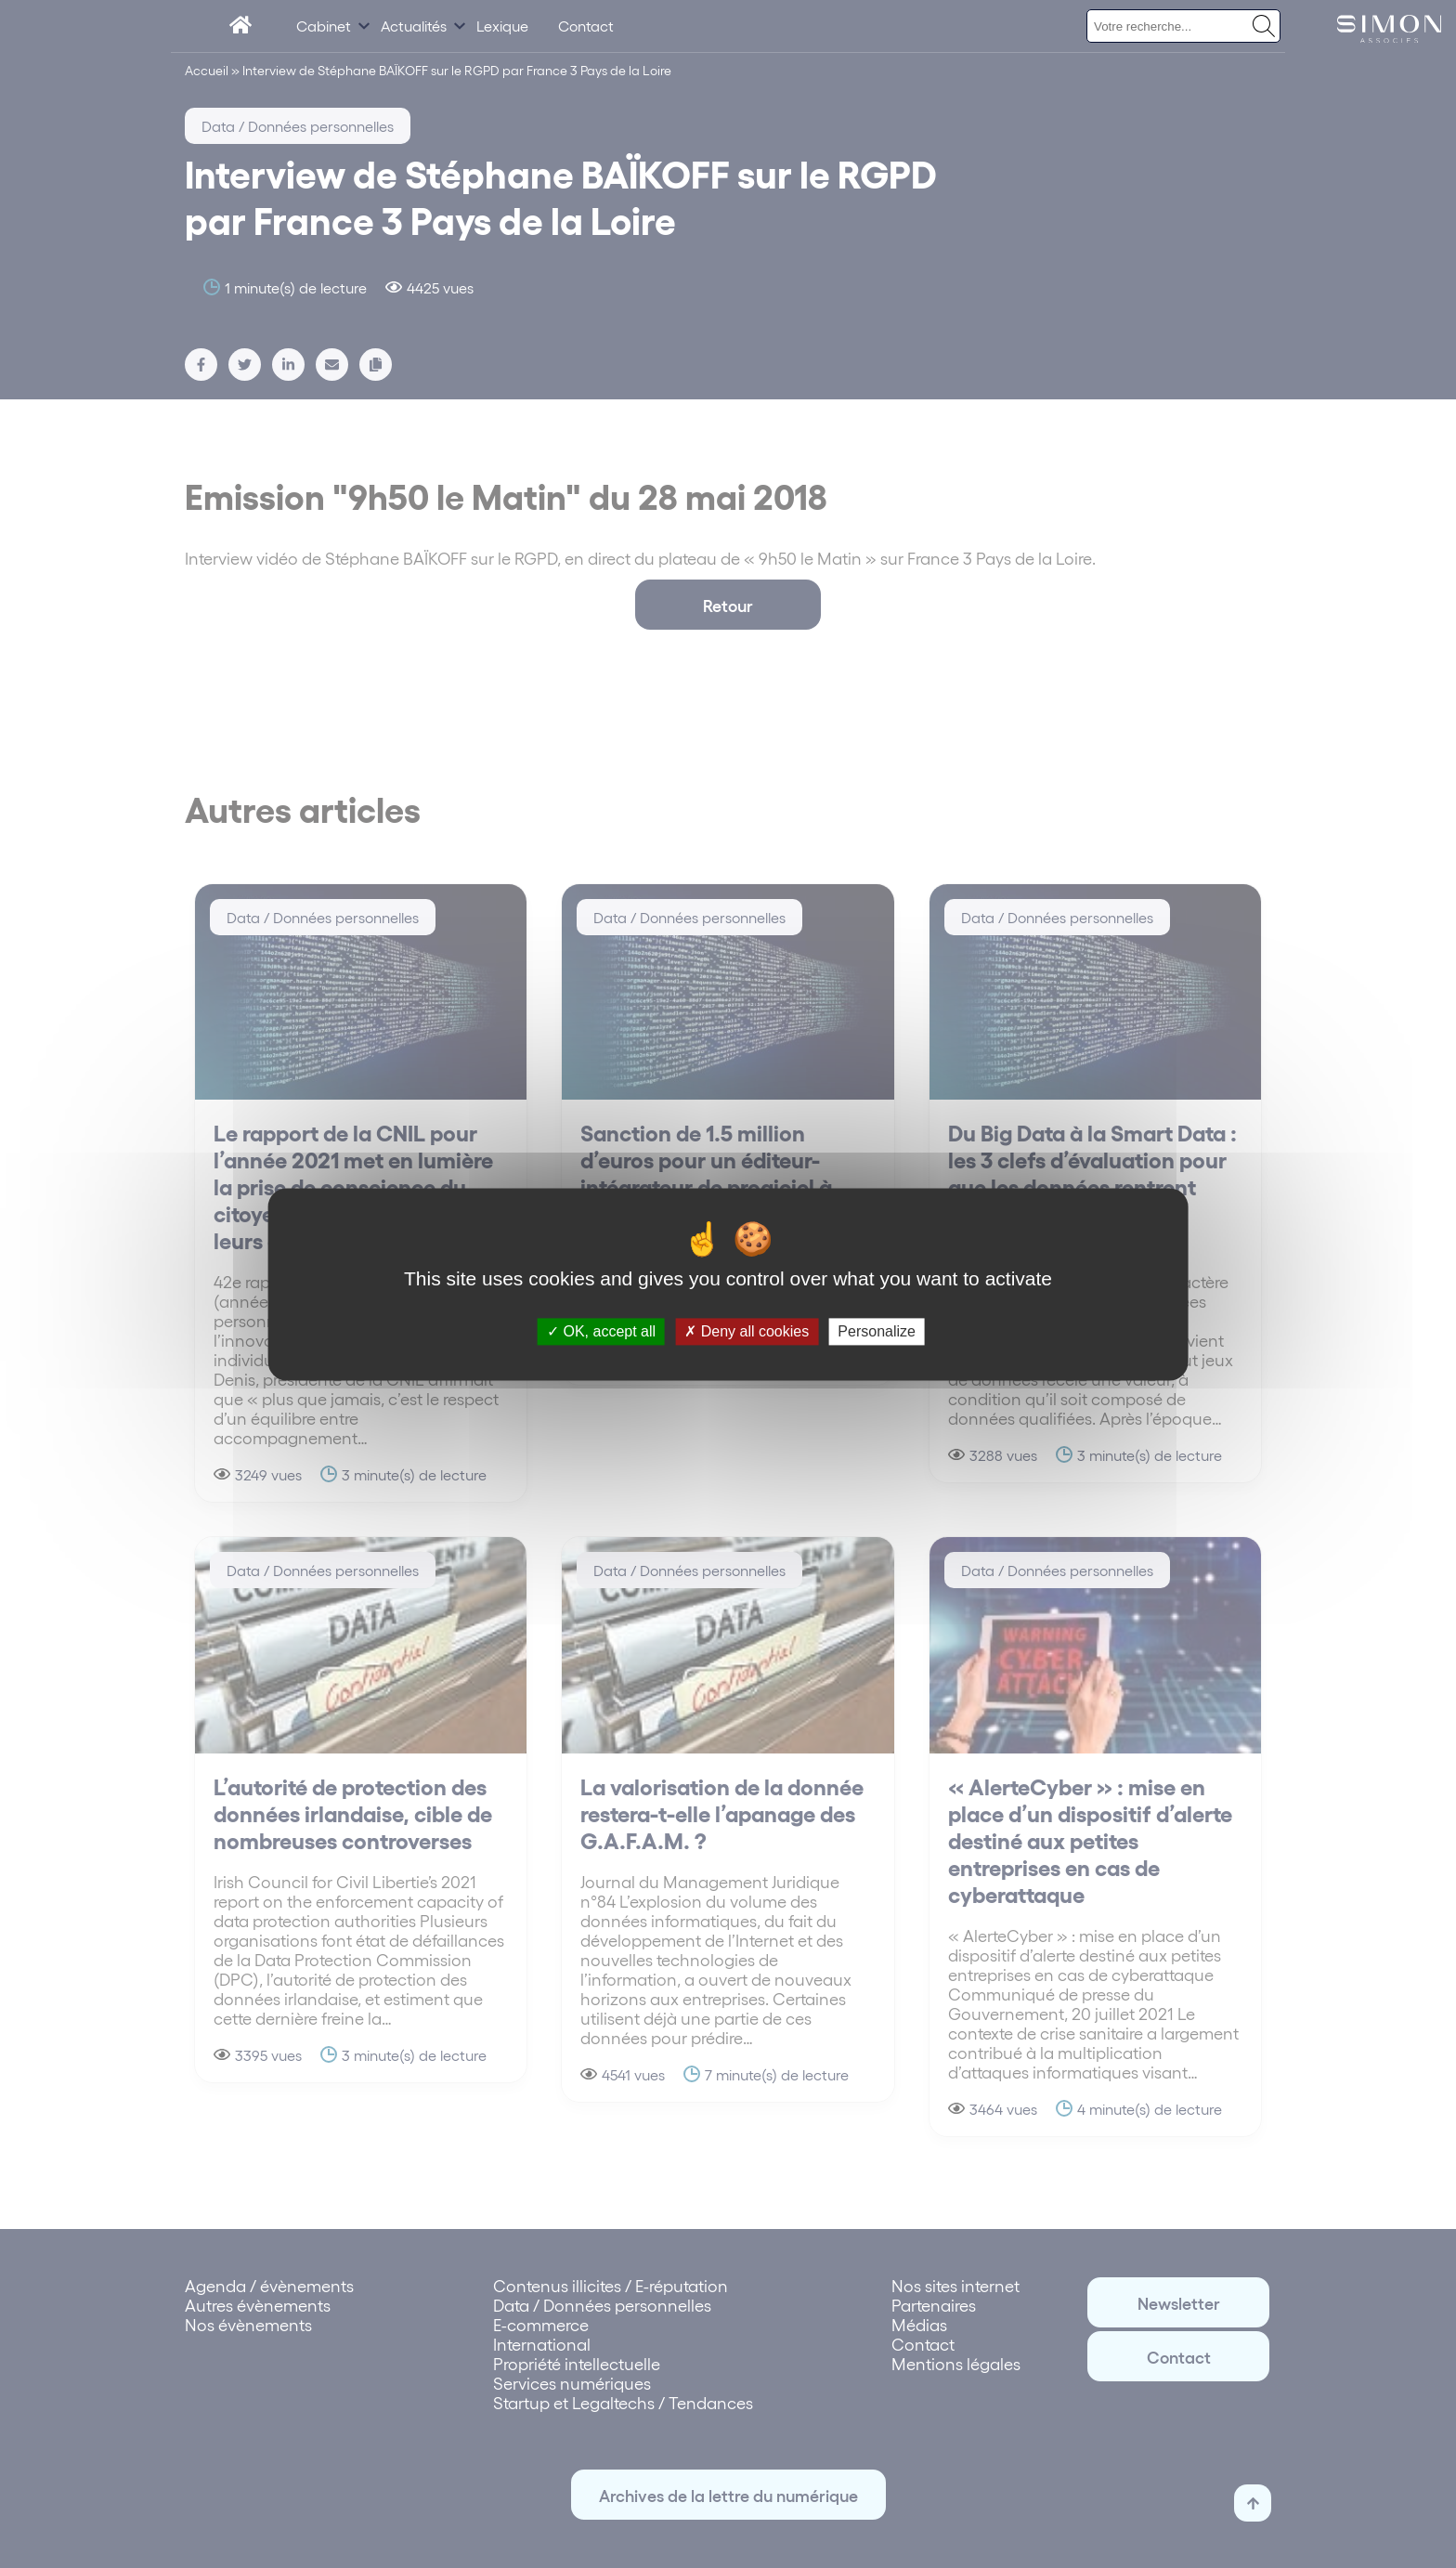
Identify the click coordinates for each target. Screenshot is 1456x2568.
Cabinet (323, 25)
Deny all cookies (746, 1331)
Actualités (414, 25)
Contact (586, 25)
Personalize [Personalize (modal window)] (877, 1331)
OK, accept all (601, 1331)
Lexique (502, 25)
